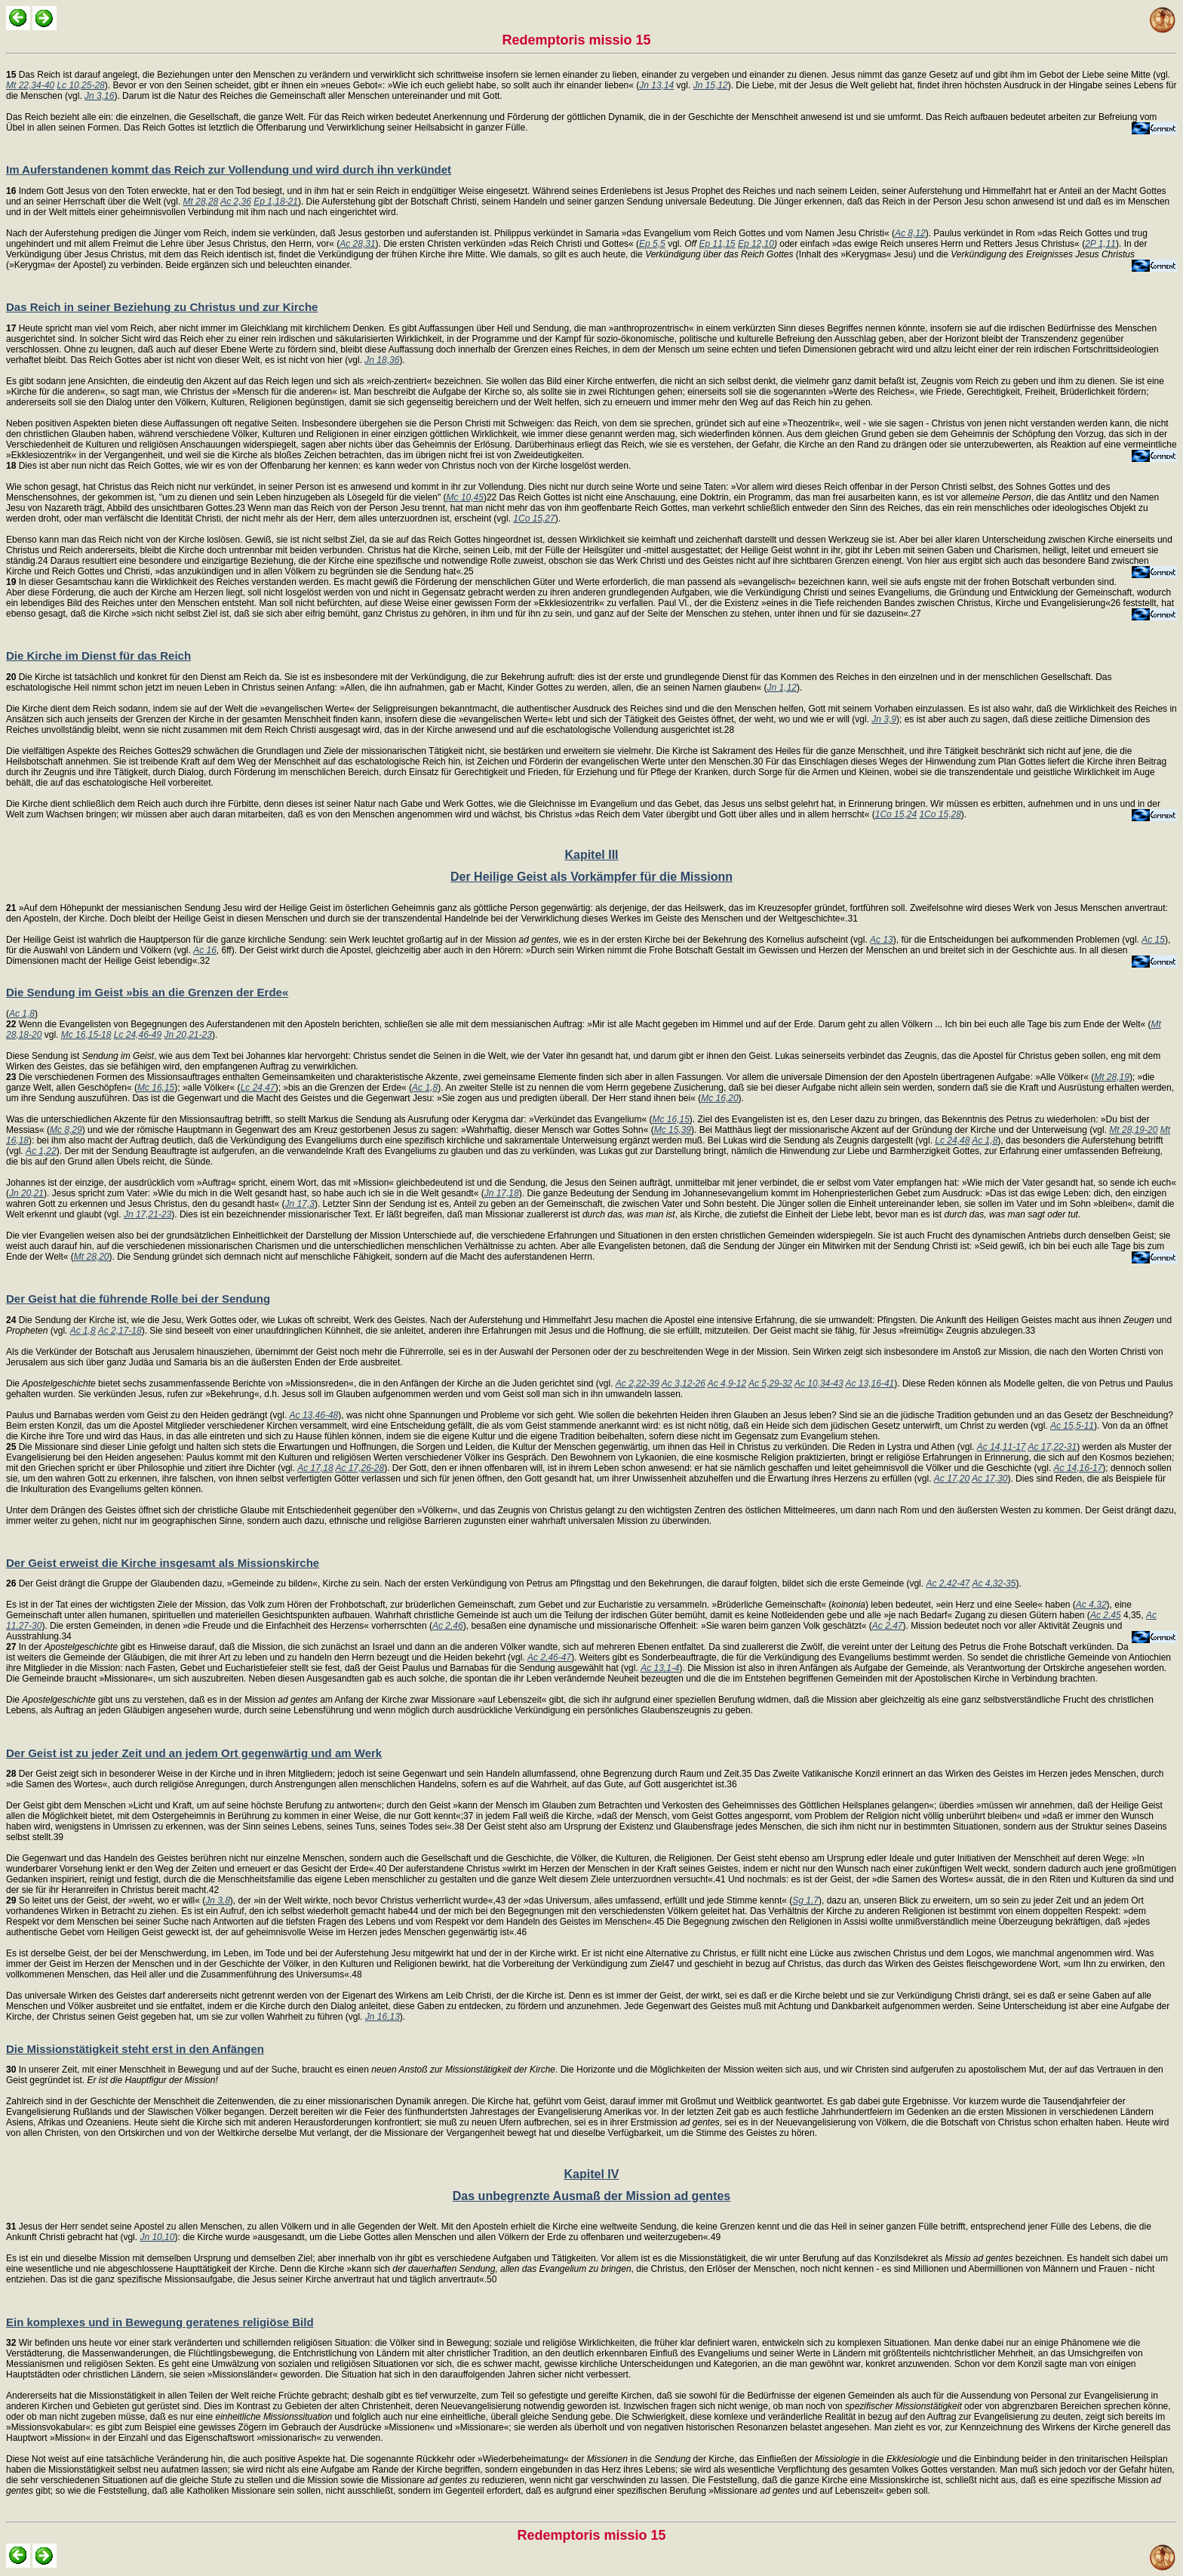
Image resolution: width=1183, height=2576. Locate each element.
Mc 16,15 (155, 1087)
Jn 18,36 (381, 360)
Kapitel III (591, 854)
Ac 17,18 (315, 1468)
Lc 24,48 (952, 1140)
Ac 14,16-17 (1078, 1468)
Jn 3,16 (99, 96)
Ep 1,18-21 (276, 201)
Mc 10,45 (465, 497)
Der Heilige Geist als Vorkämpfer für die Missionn (591, 876)
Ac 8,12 (910, 233)
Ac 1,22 (41, 1151)
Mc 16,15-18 (86, 1034)
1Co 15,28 (939, 814)
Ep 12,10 (756, 244)
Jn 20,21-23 (188, 1034)
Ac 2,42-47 (947, 1583)
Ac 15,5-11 (1072, 1425)
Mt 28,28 (201, 201)
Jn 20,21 (26, 1193)
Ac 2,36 (235, 201)
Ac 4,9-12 (727, 1383)
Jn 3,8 (217, 1900)
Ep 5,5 (652, 244)
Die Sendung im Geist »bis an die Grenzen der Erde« (147, 992)
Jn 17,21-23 (147, 1214)
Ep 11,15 (717, 244)
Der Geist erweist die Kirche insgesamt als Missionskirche (162, 1562)
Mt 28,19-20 (1133, 1130)
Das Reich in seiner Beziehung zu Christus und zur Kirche (162, 306)
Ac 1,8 (22, 1013)
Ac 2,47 (887, 1625)
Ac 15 (1153, 939)
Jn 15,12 (710, 85)
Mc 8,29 (66, 1130)
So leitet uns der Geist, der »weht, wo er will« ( (105, 1900)
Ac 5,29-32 (770, 1383)
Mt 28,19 (1111, 1077)
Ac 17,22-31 (1052, 1447)
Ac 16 (205, 950)
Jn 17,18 (501, 1193)
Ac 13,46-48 (314, 1415)
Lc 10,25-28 (80, 85)
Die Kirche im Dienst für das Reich (98, 655)
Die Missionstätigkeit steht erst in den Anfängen (135, 2048)
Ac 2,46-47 (549, 1657)
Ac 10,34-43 (818, 1383)
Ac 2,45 (1105, 1615)
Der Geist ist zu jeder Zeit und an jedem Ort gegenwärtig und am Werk (194, 1753)
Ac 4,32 (1091, 1604)
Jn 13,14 (656, 85)
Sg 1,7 (805, 1900)
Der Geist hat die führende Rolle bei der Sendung (138, 1298)
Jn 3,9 (883, 719)
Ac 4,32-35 (994, 1583)
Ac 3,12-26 (683, 1383)
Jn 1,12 (782, 687)
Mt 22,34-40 (30, 85)
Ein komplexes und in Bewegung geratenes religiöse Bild (160, 2322)
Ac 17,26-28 (359, 1468)
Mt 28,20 (91, 1256)
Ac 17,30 (989, 1478)
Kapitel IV (591, 2174)
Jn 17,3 (300, 1204)
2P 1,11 (1100, 244)
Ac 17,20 (951, 1478)
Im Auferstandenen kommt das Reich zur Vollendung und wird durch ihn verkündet (228, 169)
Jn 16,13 (382, 2016)
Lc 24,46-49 (137, 1034)
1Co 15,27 (534, 518)
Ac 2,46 (447, 1625)
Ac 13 (881, 939)
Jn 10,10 (157, 2237)
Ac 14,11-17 (1001, 1447)
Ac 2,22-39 (637, 1383)
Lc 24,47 (258, 1087)
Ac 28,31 (357, 244)
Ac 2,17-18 (120, 1330)
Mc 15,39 (672, 1130)
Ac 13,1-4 (660, 1668)
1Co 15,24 (896, 814)
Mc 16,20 (719, 1098)
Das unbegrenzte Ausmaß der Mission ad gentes (591, 2196)
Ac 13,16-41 (870, 1383)
